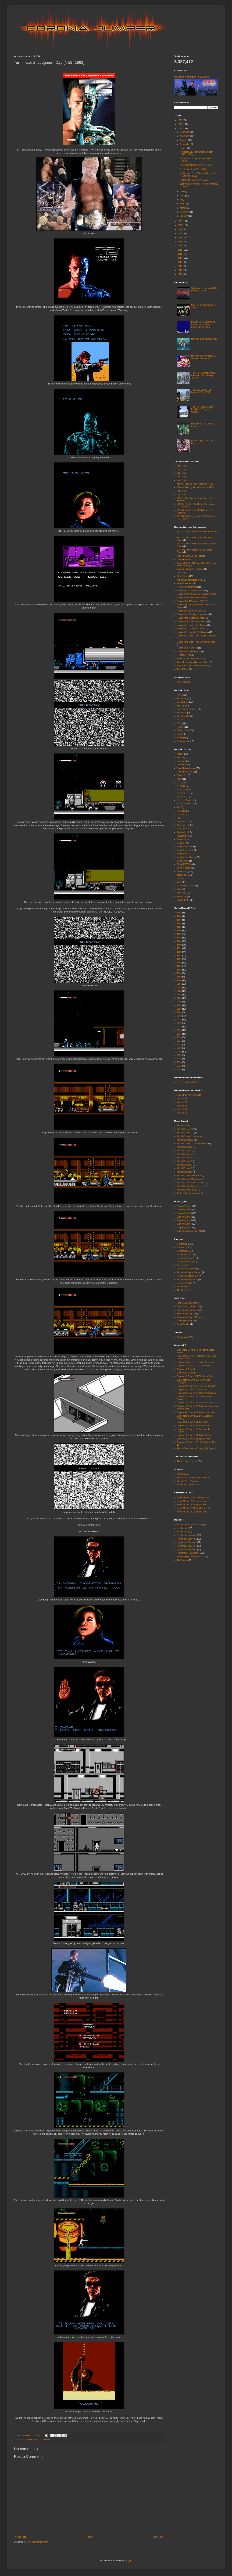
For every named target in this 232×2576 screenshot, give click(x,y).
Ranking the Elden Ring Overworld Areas (196, 642)
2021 (180, 229)
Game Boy (182, 764)
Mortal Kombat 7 (184, 1165)
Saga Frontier (183, 1324)
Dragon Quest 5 (184, 1220)
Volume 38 (182, 1109)
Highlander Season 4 (187, 1546)
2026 (180, 120)
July (182, 191)
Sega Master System (186, 857)
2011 (180, 270)
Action (29, 2440)
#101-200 (181, 469)
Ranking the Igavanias (187, 648)
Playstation (182, 821)
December (185, 132)
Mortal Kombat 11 (185, 1132)
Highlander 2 (183, 1528)
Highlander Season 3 (187, 1542)
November (185, 136)
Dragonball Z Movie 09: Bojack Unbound (196, 1412)
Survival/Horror (184, 741)
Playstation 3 (183, 828)
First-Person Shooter (186, 709)
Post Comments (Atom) (38, 2542)
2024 (180, 128)
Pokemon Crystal (185, 1254)
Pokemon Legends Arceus (189, 1272)
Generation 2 (183, 1247)
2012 (180, 266)
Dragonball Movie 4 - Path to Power (193, 1365)
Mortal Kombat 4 (184, 1154)
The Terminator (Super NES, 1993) (196, 165)
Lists (179, 572)
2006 (179, 1002)
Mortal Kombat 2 (184, 1147)
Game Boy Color (184, 772)
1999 (179, 977)
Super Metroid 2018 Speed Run (191, 1504)
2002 (179, 987)
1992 (24, 2440)
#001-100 (181, 466)
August (183, 148)
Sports (180, 734)
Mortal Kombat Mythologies (189, 1179)
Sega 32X (181, 839)
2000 (179, 980)
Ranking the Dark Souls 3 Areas (192, 625)
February (184, 212)
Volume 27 (182, 1106)
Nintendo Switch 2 (185, 804)
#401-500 (181, 480)
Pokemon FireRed (185, 1261)
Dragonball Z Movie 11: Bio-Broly (192, 1422)
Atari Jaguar (182, 757)
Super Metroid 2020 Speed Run (191, 1512)
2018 (180, 241)
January (184, 216)
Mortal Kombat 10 (185, 1129)
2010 (180, 274)
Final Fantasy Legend (187, 1303)
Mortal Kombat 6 (184, 1161)
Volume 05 (182, 1098)
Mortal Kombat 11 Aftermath (190, 1136)
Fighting (180, 705)
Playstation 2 (183, 825)
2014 (180, 258)
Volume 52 (182, 1113)
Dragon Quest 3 (184, 1213)
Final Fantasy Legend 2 (188, 1306)
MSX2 (180, 779)
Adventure (182, 698)
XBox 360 (181, 893)
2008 (179, 1009)
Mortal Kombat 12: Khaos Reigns (192, 1143)
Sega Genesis (183, 853)
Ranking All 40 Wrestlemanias (191, 590)
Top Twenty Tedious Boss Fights (192, 665)
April (182, 204)
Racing (180, 727)
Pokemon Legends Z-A (187, 1276)
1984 (179, 923)
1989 (179, 941)
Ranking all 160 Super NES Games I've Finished (204, 357)
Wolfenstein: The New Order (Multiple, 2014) (204, 289)
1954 (179, 916)
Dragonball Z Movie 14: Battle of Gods (194, 1435)
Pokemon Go (183, 1265)
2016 (180, 250)
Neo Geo (181, 786)
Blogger (128, 2560)
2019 (180, 237)
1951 (179, 912)
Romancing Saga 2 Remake (190, 1317)
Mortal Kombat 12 (185, 1140)
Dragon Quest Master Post (189, 556)
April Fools (182, 682)
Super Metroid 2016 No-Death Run (193, 1497)
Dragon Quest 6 (184, 1224)
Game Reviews (184, 559)
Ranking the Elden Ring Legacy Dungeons (196, 636)
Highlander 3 (183, 1531)
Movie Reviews (184, 583)
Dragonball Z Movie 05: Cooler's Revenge (196, 1393)
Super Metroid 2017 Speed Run (191, 1501)
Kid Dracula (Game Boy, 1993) (194, 180)
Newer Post (20, 2537)
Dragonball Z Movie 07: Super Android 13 (196, 1402)
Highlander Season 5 (187, 1549)
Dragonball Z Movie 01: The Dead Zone (195, 1376)
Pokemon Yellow (184, 1283)
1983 (179, 920)
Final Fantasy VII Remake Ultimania (193, 1477)
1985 (179, 927)
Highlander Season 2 (187, 1539)
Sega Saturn (183, 861)
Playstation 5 (183, 836)
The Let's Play (183, 1290)
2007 (179, 1005)
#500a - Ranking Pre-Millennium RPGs (195, 484)
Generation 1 (183, 1244)
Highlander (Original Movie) (189, 1524)
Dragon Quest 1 (184, 1206)
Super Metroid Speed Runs (189, 658)
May (182, 200)
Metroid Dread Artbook (187, 1481)
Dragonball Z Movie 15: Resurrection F (195, 1439)
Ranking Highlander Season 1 (191, 76)
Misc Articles (183, 576)
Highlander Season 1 (187, 1535)
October (184, 140)
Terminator (46, 2440)
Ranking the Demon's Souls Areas (193, 632)
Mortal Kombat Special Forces (191, 1186)
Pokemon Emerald (185, 1258)
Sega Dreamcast (184, 846)
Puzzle (180, 720)
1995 (179, 962)
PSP (179, 818)
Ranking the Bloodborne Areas (191, 618)
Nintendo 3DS (183, 789)
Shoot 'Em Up (183, 730)
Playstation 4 (183, 832)
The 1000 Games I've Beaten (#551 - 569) (201, 391)
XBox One (182, 896)
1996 (179, 966)
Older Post (158, 2537)
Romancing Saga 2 (186, 1313)
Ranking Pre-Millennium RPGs (191, 601)
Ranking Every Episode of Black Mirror (195, 594)
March (183, 208)
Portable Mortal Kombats (188, 1193)
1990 (179, 945)
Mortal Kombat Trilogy (187, 1190)
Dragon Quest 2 (184, 1209)
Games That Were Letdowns (190, 569)
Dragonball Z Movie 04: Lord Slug (192, 1389)
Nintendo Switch (184, 800)
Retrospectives (184, 655)
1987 (179, 934)
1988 (179, 937)
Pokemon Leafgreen (186, 1268)
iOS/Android (182, 900)
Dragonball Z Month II (187, 1373)
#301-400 (181, 476)
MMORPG (182, 712)
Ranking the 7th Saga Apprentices (193, 614)
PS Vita (180, 814)
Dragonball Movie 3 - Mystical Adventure (196, 1362)
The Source (182, 1560)
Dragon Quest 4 (184, 1217)
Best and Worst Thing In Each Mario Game (197, 531)
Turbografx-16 (183, 875)
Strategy (181, 737)
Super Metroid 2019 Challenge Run (193, 1508)
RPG (179, 723)
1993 (179, 955)
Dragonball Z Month (186, 1369)
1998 (179, 973)
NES (35, 2440)
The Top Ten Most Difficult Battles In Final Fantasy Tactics (203, 375)
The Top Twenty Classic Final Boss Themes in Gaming (202, 409)
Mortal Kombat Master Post (189, 580)
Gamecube (182, 775)
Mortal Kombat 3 (184, 1150)
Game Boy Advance (186, 768)
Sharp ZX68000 (184, 864)
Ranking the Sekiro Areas (189, 651)
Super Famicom (184, 868)
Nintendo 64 (182, 793)
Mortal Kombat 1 (184, 1125)
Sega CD (181, 843)
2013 (180, 262)
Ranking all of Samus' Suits (204, 339)
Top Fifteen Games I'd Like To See (193, 662)
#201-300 (181, 473)
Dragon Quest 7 (184, 1227)
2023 (180, 221)
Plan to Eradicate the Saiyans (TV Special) (197, 1448)
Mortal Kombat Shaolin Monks (191, 1182)
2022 (180, 225)
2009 (179, 1012)
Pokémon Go (183, 1286)
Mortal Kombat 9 (184, 1172)
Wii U (179, 882)
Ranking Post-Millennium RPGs (191, 597)
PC (178, 807)
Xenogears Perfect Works (189, 1484)
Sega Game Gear (185, 850)
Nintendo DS (183, 797)
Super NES (182, 871)
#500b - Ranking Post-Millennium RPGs (195, 487)
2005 (179, 998)
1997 (179, 970)
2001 (179, 984)
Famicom (181, 761)
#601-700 (181, 494)
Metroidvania (183, 716)
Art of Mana (182, 1474)
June (182, 196)
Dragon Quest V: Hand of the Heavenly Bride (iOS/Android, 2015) (203, 324)
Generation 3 (183, 1251)
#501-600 (181, 491)
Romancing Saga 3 (186, 1321)
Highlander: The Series (187, 1553)
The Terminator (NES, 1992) (193, 169)
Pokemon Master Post (187, 587)
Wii (178, 878)
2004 (179, 994)
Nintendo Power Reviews (188, 1082)
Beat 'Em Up (183, 702)
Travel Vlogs (182, 669)
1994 (179, 959)
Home (89, 2537)
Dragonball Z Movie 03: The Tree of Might (196, 1386)
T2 (39, 2440)
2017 (180, 245)
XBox (179, 889)
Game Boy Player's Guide (189, 1095)
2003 (179, 991)
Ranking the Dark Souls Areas (191, 628)
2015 (180, 254)
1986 (179, 930)
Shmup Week (183, 1337)
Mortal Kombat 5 (184, 1157)
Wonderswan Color (186, 885)
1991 (179, 948)
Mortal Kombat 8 (184, 1168)
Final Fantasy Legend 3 (188, 1310)
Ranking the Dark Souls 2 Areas (192, 621)
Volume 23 (182, 1102)
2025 (180, 124)
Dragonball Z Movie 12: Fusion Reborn (195, 1425)
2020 (180, 233)
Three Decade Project (187, 1461)
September (185, 144)
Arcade (180, 754)
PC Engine (182, 811)
